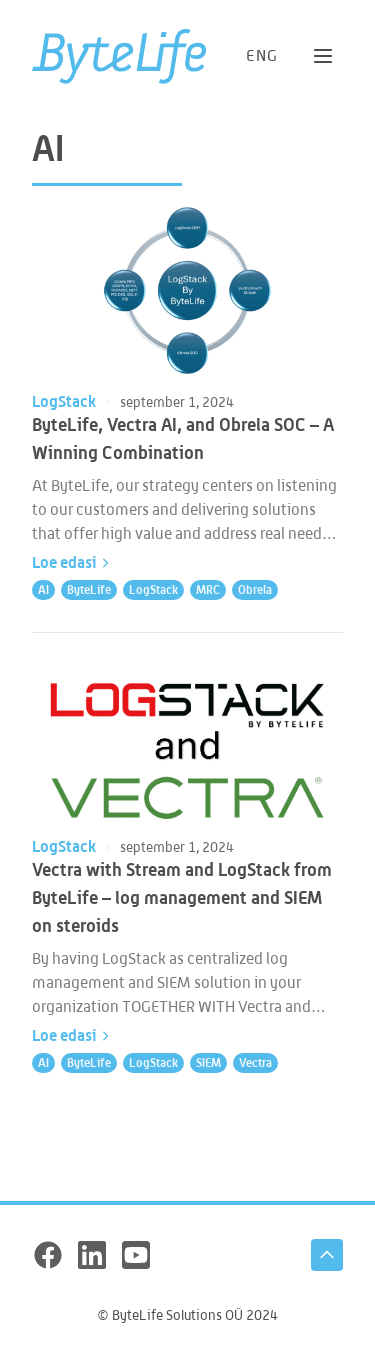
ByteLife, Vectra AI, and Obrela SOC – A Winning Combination (183, 438)
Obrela (255, 589)
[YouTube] (136, 1255)
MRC (208, 589)
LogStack (64, 401)
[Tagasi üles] (327, 1255)
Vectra (255, 1062)
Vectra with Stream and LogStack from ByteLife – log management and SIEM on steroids (182, 897)
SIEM (208, 1062)
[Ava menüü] (323, 56)
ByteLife (89, 589)
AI (43, 589)
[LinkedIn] (92, 1255)
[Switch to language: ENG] (262, 55)
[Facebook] (48, 1255)
